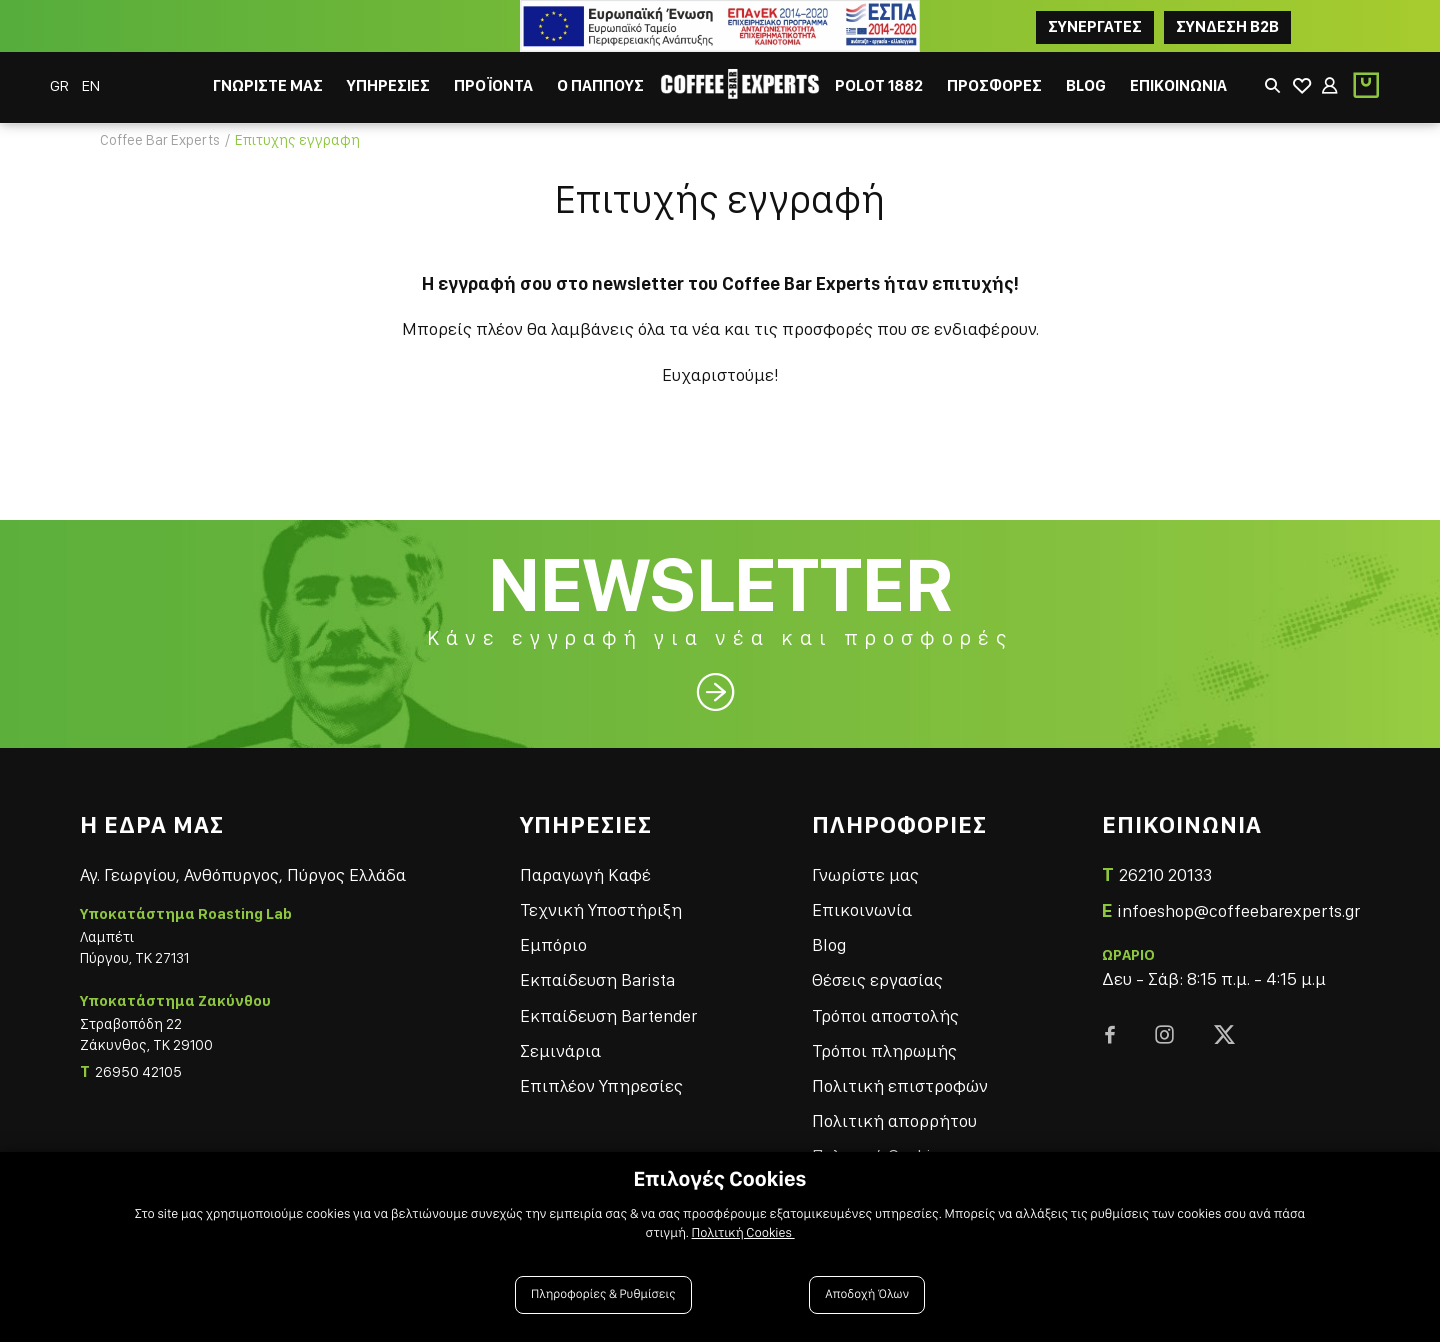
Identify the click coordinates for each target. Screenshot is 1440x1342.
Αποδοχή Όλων (867, 1294)
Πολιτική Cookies (743, 1233)
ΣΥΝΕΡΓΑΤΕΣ (1095, 26)
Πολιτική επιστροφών (900, 1085)
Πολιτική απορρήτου (894, 1120)
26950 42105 (138, 1072)
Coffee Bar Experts (160, 140)
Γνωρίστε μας (865, 874)
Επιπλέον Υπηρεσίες (601, 1085)
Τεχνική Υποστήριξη (601, 909)
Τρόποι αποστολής (885, 1015)
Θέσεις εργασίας (877, 979)
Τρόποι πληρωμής (884, 1050)
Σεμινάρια (560, 1050)
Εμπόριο (553, 944)
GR (61, 85)
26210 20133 (1165, 874)
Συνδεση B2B (1227, 26)
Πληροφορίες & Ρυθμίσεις (603, 1294)
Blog (829, 944)
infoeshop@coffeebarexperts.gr (1238, 910)
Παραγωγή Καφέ (585, 874)
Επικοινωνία (862, 909)
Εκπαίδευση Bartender (608, 1015)
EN (91, 85)
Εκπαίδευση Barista (597, 979)
